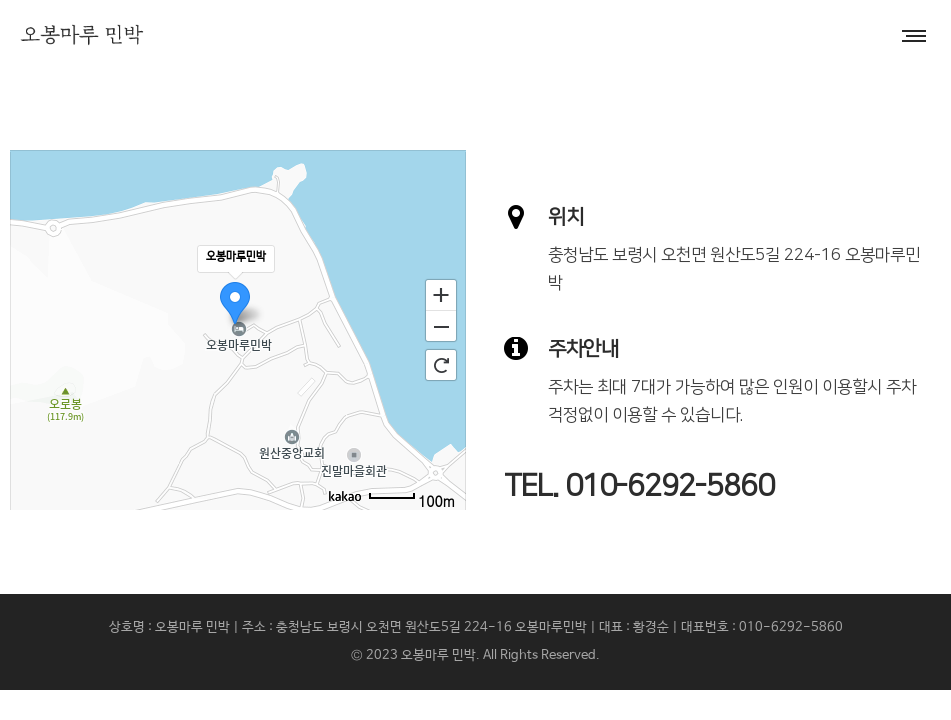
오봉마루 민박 (438, 655)
